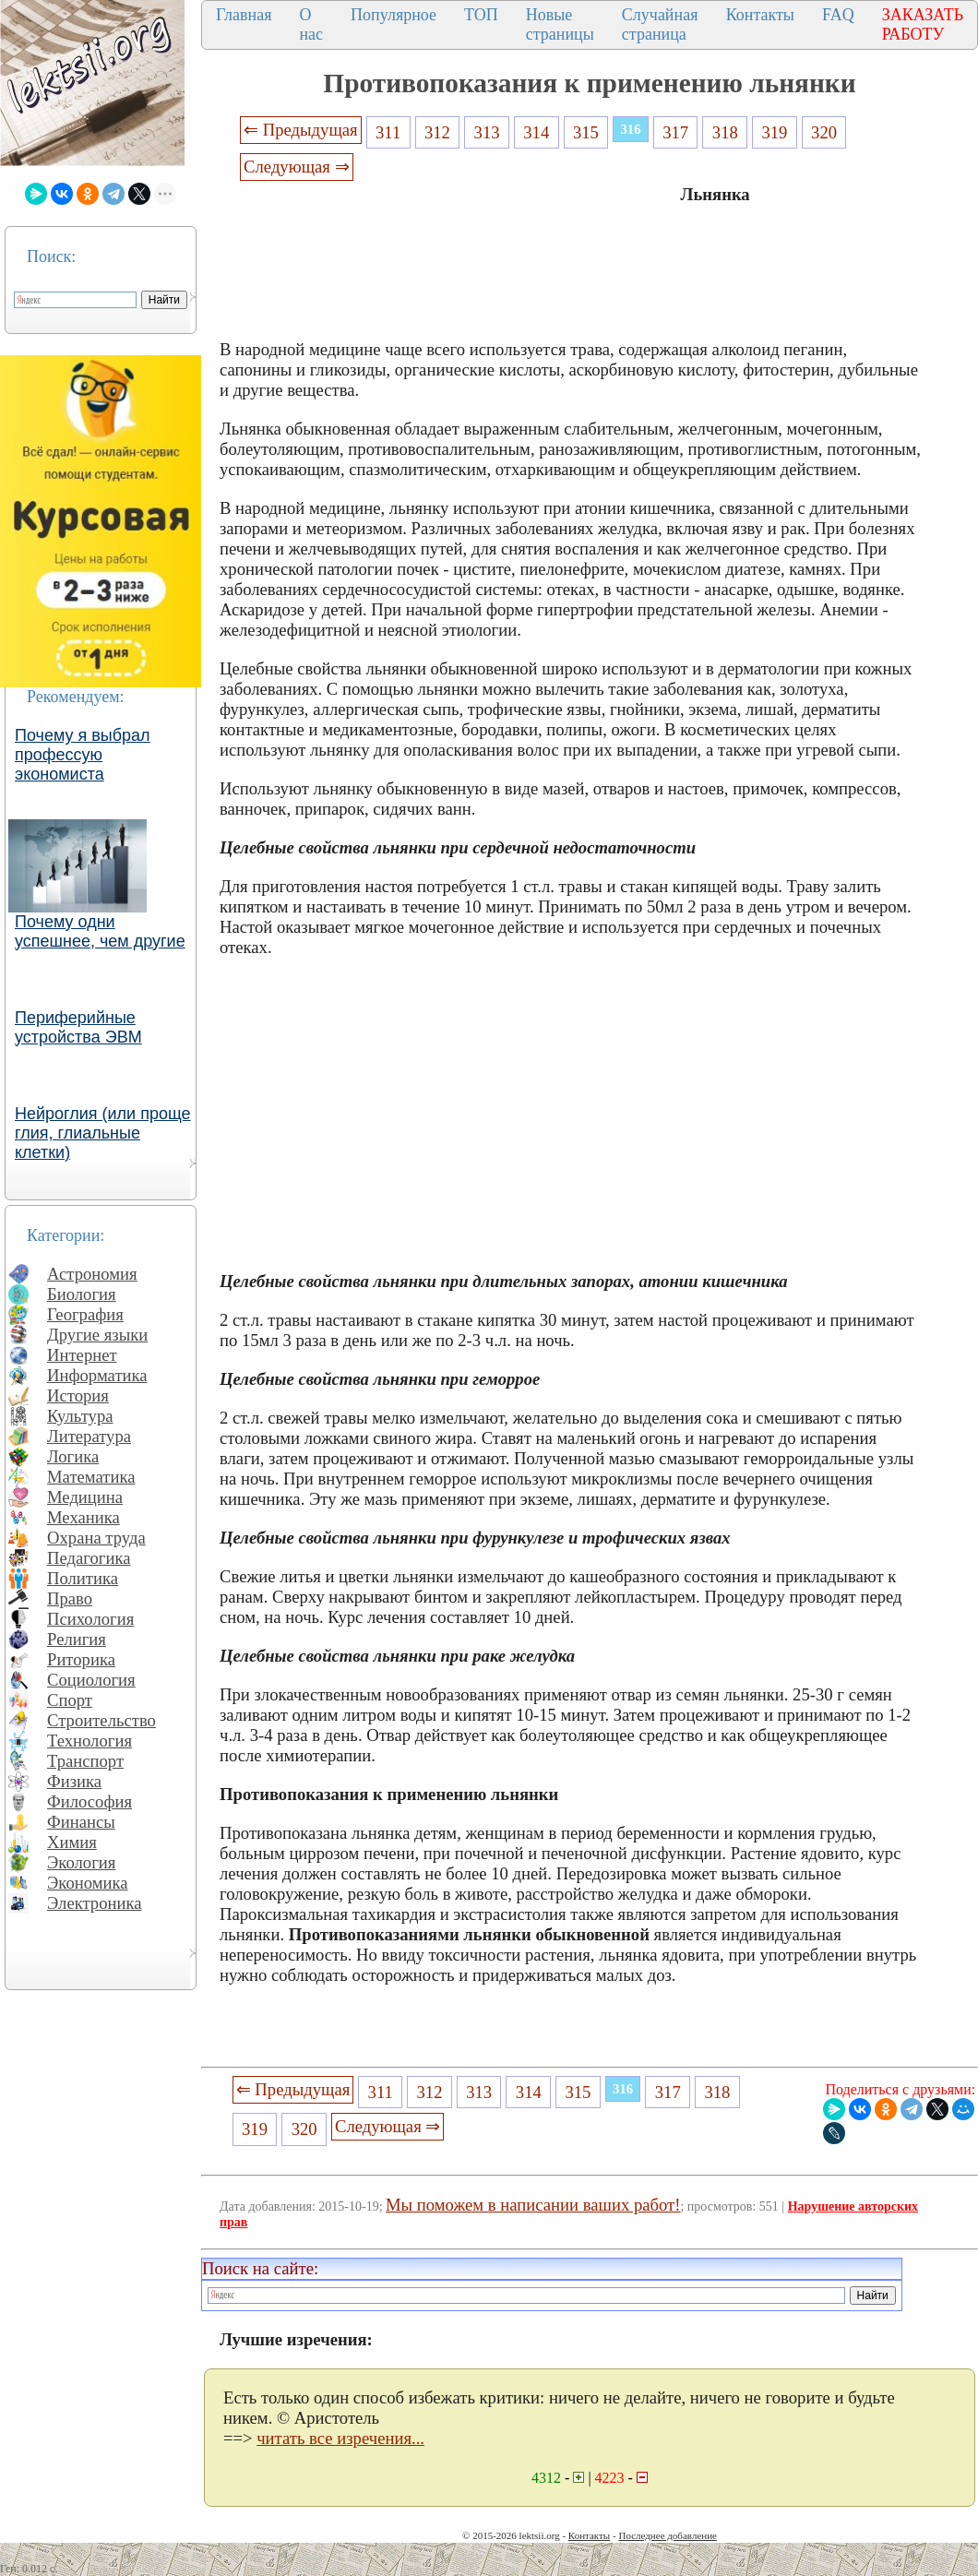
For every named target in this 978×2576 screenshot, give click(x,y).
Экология (81, 1862)
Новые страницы (560, 24)
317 (675, 132)
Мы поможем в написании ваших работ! (533, 2204)
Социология (91, 1679)
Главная (243, 15)
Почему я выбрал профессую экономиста (82, 754)
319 (774, 132)
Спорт (69, 1700)
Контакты (760, 15)
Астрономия (92, 1273)
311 (388, 132)
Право (69, 1598)
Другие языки (97, 1334)
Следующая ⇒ (296, 166)
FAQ (838, 15)
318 (725, 132)
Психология (90, 1618)
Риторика (81, 1659)
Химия (72, 1842)
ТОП (481, 15)
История (78, 1395)
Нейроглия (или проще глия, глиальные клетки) (103, 1133)
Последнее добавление (667, 2535)
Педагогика (89, 1558)
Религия (76, 1639)
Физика (74, 1781)
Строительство (101, 1720)
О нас (311, 24)
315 (586, 132)
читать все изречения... (340, 2438)
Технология (89, 1740)
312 (437, 132)
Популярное (393, 15)
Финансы (81, 1821)
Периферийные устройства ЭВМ (78, 1027)
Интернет (82, 1355)
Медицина (85, 1497)
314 (536, 132)
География (85, 1314)
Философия (89, 1801)
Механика (83, 1517)
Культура (80, 1415)
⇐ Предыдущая (301, 129)
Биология (81, 1294)
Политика (82, 1578)
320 (824, 132)
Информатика (97, 1375)
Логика (73, 1456)
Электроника (94, 1903)
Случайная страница (660, 24)
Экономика (87, 1882)
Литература (89, 1436)
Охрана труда (96, 1537)
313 (487, 132)
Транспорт (85, 1761)
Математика (91, 1476)
